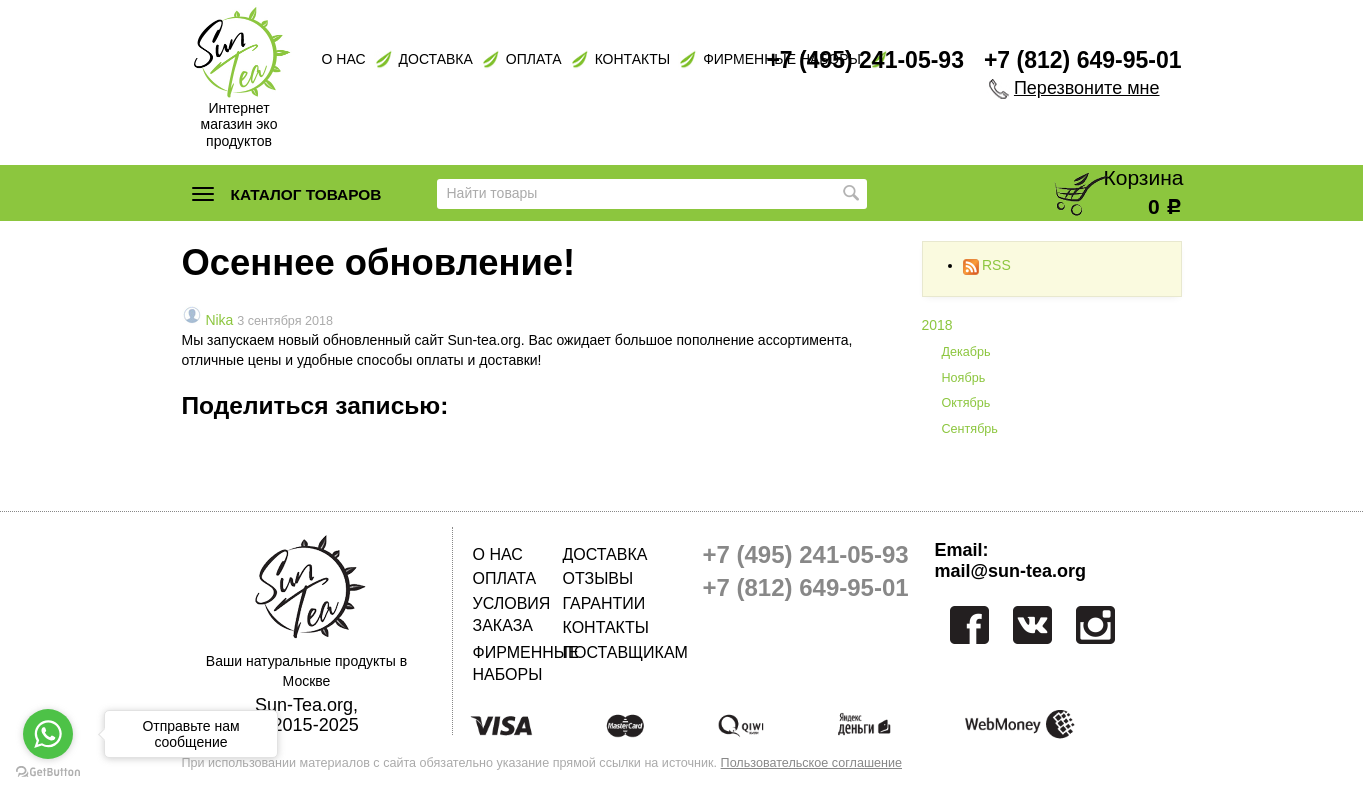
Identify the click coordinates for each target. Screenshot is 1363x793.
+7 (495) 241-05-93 (865, 60)
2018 (937, 325)
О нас (344, 59)
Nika (219, 320)
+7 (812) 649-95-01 (1083, 60)
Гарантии (604, 603)
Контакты (633, 59)
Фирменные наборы (518, 663)
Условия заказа (512, 614)
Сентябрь (970, 429)
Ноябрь (964, 378)
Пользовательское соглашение (811, 763)
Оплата (534, 59)
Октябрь (966, 403)
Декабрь (966, 352)
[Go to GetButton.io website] (48, 772)
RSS (987, 265)
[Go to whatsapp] (48, 734)
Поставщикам (608, 652)
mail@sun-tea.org (1011, 571)
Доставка (436, 59)
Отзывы (598, 578)
